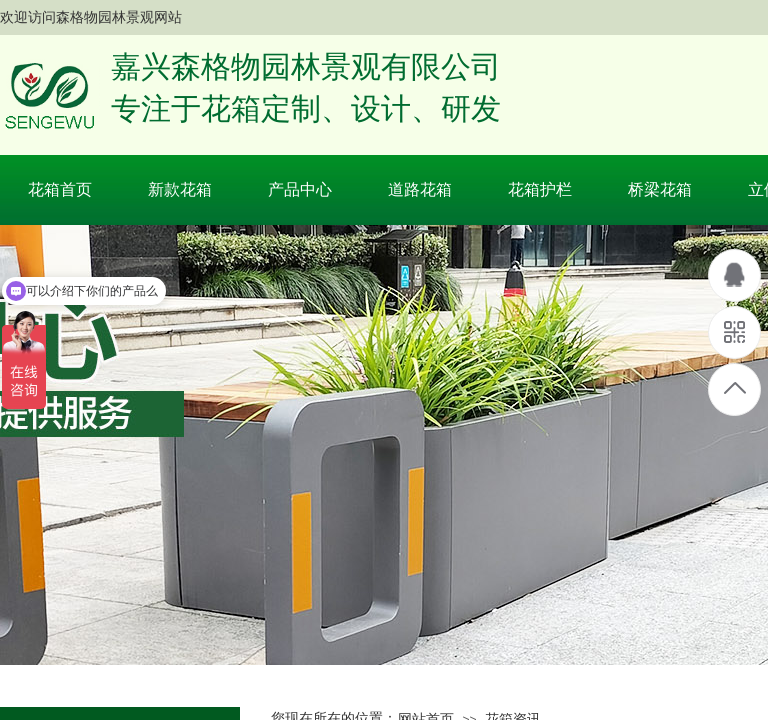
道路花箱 (420, 189)
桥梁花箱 (660, 189)
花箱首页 (60, 189)
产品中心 (300, 189)
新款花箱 (180, 189)
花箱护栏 (540, 189)
